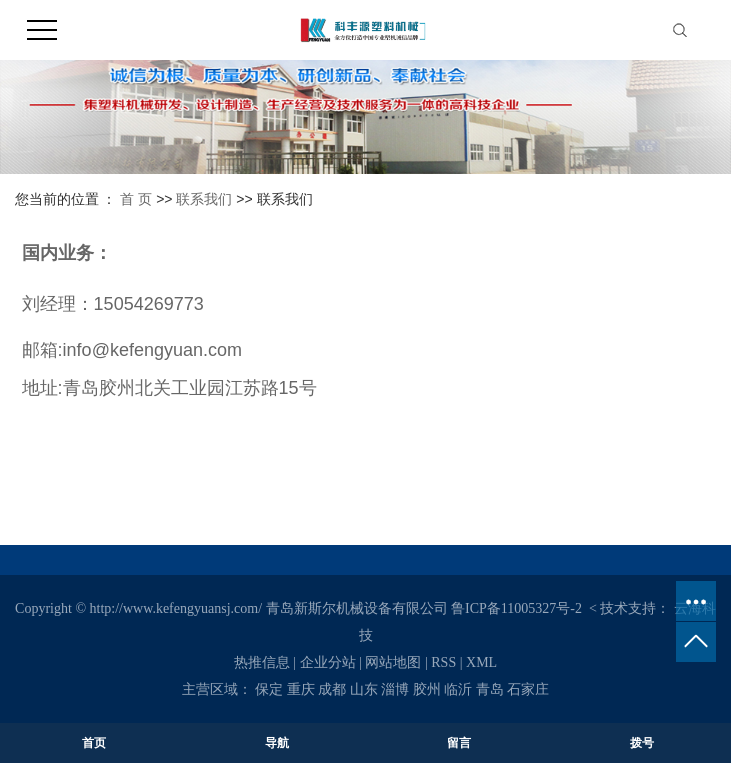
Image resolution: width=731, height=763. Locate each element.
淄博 (395, 689)
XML (481, 662)
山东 (364, 689)
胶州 (427, 689)
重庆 (301, 689)
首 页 (136, 199)
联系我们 (204, 199)
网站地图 (393, 662)
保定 (269, 689)
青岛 (490, 689)
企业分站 (328, 662)
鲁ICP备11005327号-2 (516, 608)
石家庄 (528, 689)
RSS (443, 662)
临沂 (458, 689)
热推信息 (262, 662)
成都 (332, 689)
